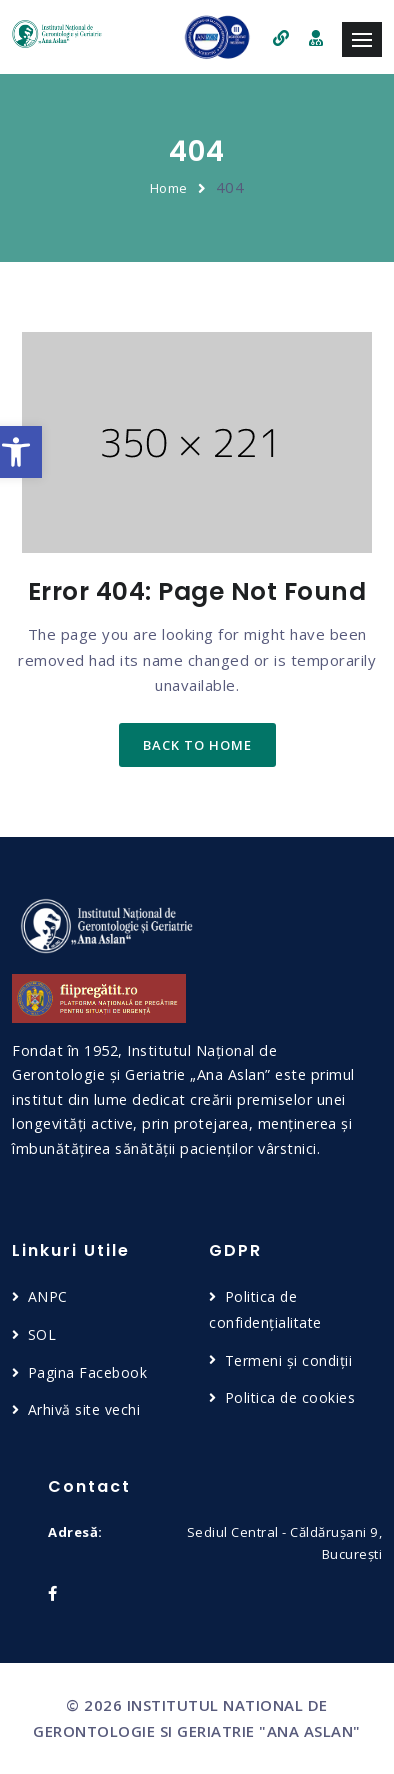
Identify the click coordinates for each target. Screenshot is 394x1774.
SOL (42, 1334)
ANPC (48, 1296)
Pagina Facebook (88, 1372)
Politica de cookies (290, 1397)
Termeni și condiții (289, 1360)
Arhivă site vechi (84, 1409)
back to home (197, 745)
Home (169, 188)
